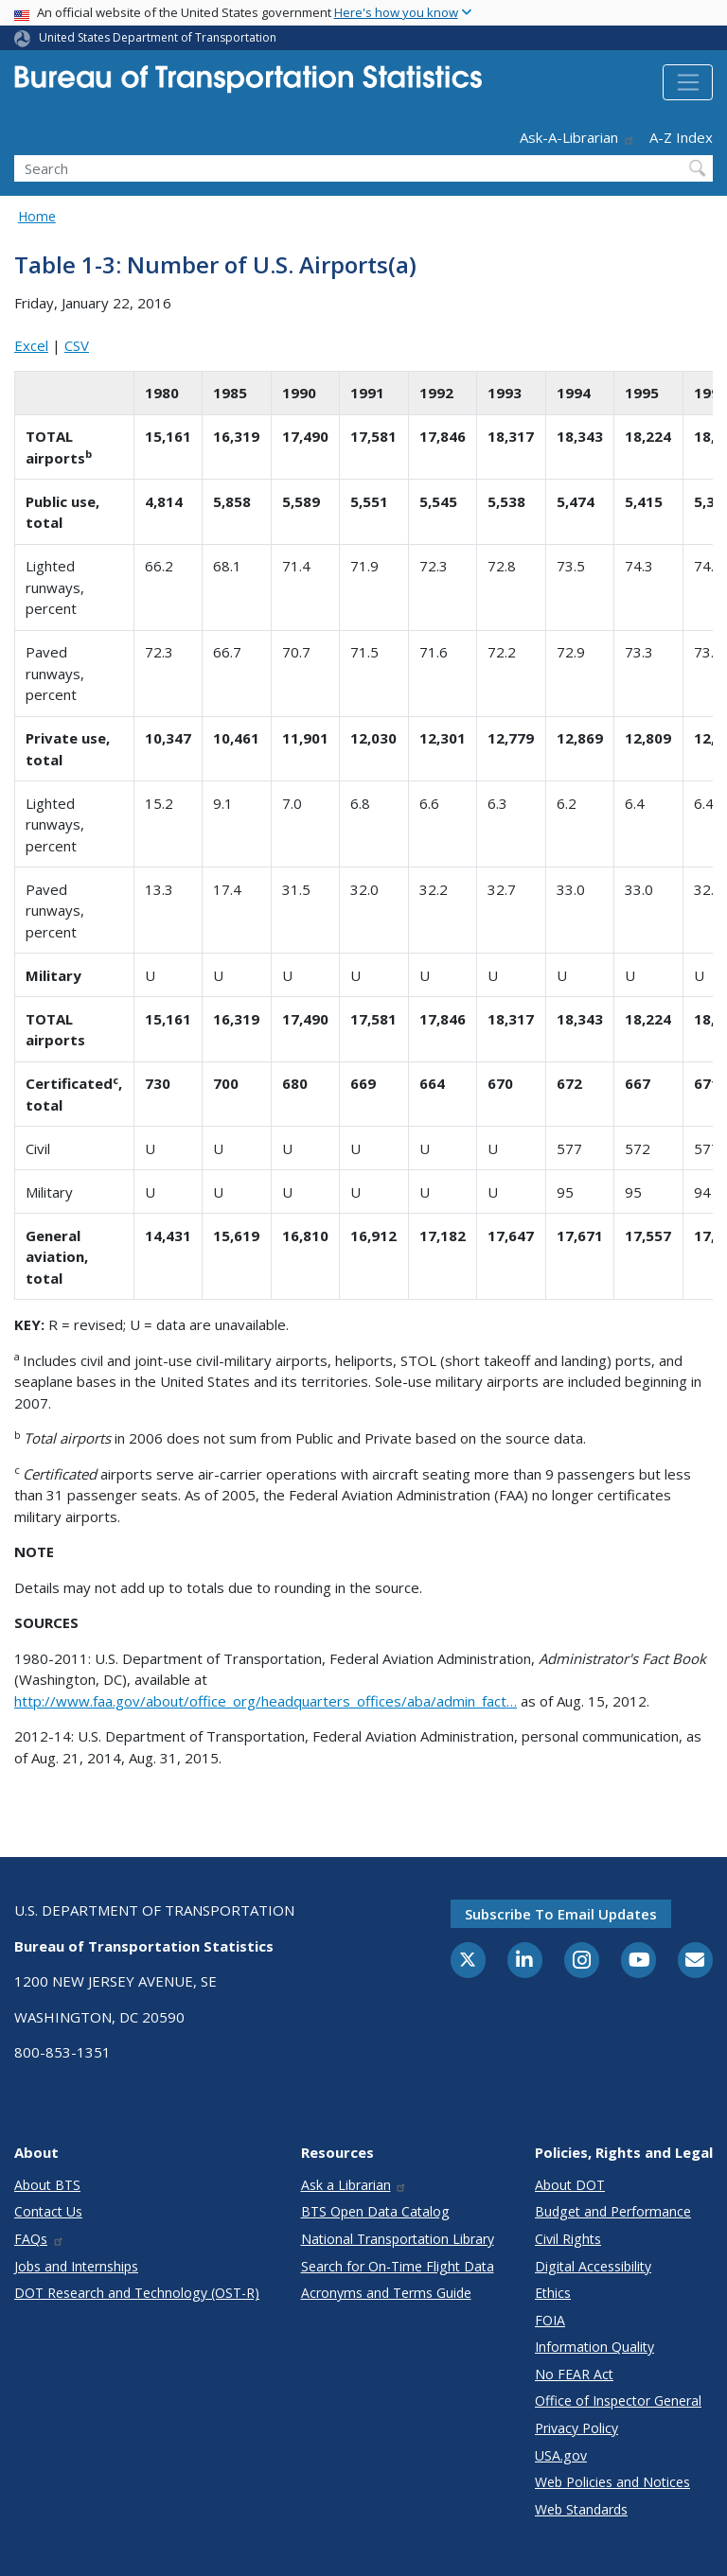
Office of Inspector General (618, 2401)
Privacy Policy (576, 2428)
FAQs (39, 2239)
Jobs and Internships (76, 2266)
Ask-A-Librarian (577, 137)
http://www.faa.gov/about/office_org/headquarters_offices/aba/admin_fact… (265, 1700)
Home (37, 216)
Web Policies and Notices (612, 2482)
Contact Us (48, 2211)
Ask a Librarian (354, 2185)
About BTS (47, 2185)
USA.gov (561, 2455)
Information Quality (594, 2347)
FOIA (550, 2320)
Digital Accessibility (593, 2266)
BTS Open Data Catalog (375, 2211)
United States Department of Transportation (157, 37)
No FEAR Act (574, 2374)
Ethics (553, 2293)
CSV (76, 345)
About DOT (570, 2185)
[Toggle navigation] (688, 82)
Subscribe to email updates (561, 1913)
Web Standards (581, 2509)
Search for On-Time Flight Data (397, 2266)
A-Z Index (681, 137)
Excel (31, 345)
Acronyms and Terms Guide (386, 2293)
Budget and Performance (613, 2211)
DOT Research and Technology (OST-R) (136, 2293)
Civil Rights (568, 2239)
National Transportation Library (397, 2239)
